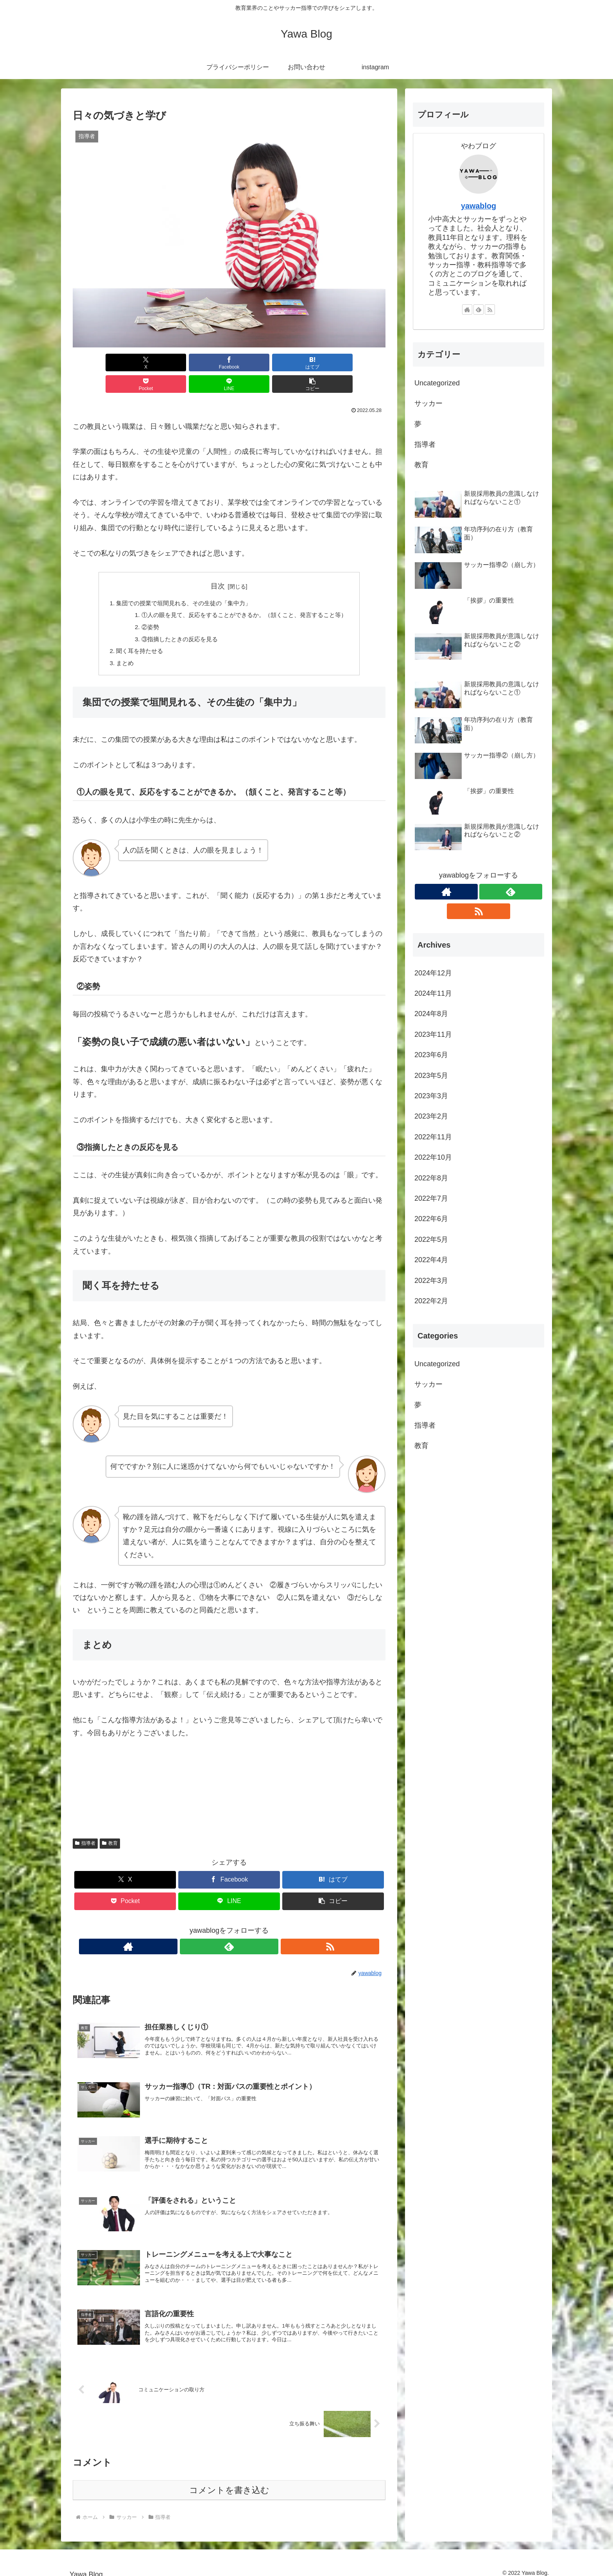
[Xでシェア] (98, 362)
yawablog (478, 205)
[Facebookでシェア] (150, 362)
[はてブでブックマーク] (203, 362)
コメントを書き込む (229, 2482)
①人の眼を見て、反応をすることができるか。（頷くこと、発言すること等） (244, 594)
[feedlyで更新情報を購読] (229, 1929)
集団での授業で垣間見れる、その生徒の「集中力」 (181, 582)
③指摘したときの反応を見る (176, 620)
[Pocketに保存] (255, 362)
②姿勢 (144, 607)
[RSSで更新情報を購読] (247, 1929)
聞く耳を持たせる (134, 632)
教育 (110, 1826)
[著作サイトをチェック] (211, 1929)
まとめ (118, 645)
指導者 (85, 1826)
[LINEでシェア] (308, 362)
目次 (218, 564)
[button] (360, 362)
